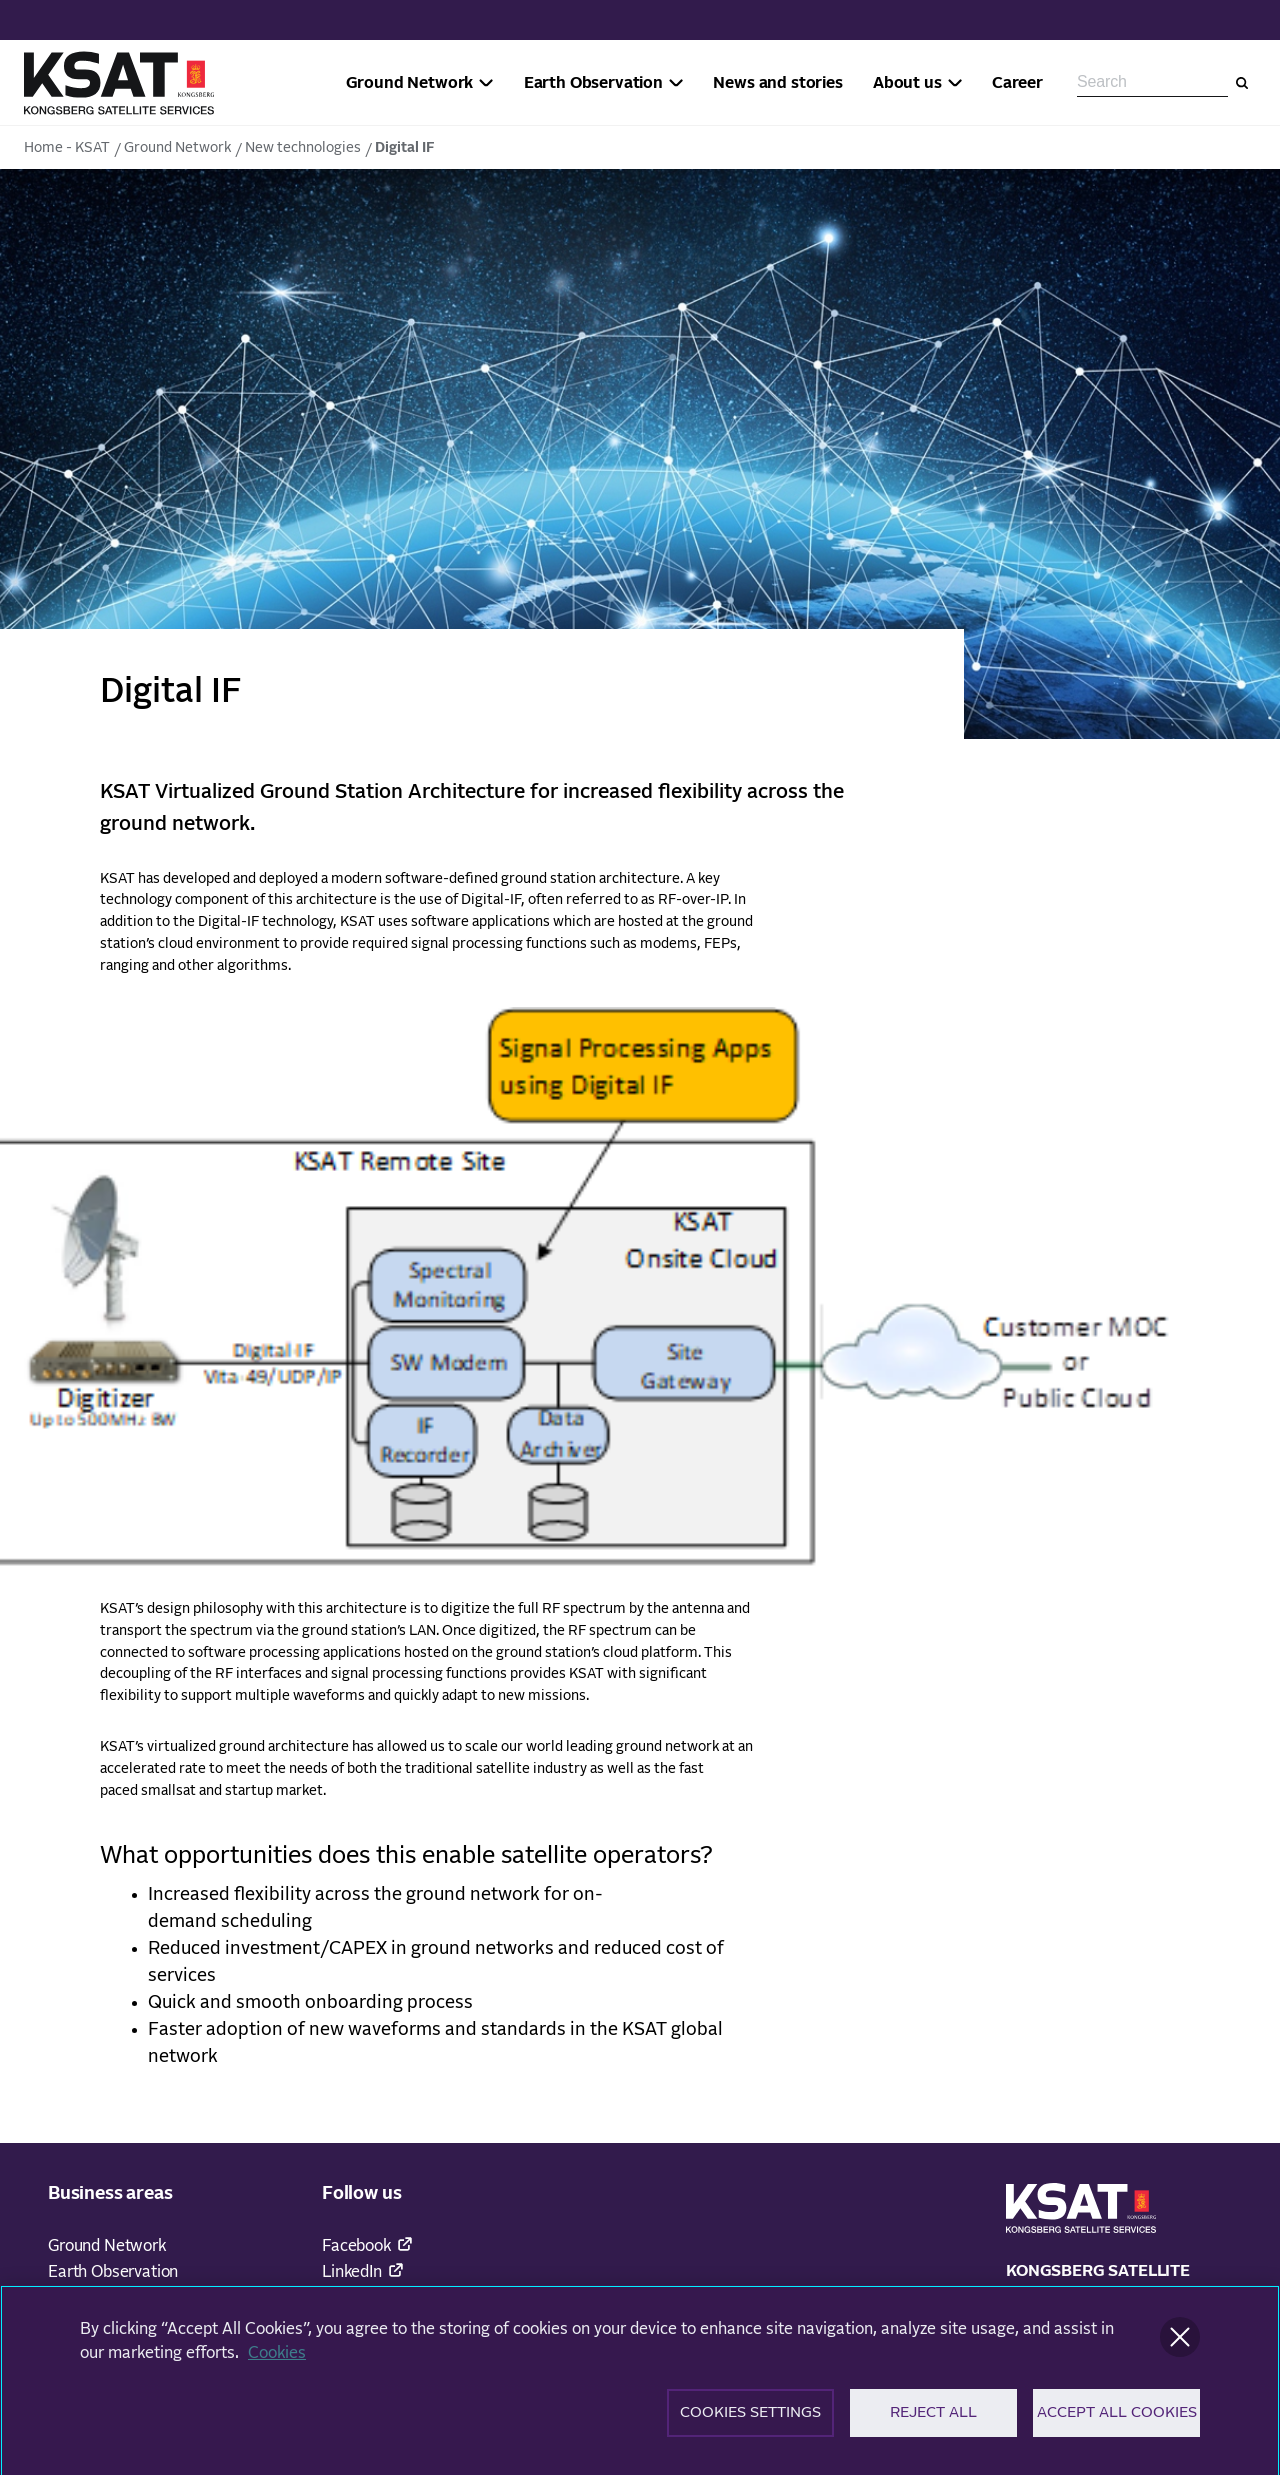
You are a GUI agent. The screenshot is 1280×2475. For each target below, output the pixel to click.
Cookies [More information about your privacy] (277, 2361)
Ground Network (177, 148)
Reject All (933, 2421)
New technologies (303, 148)
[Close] (1180, 2345)
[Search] (1242, 83)
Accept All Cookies (1117, 2421)
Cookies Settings (750, 2421)
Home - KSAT (67, 148)
